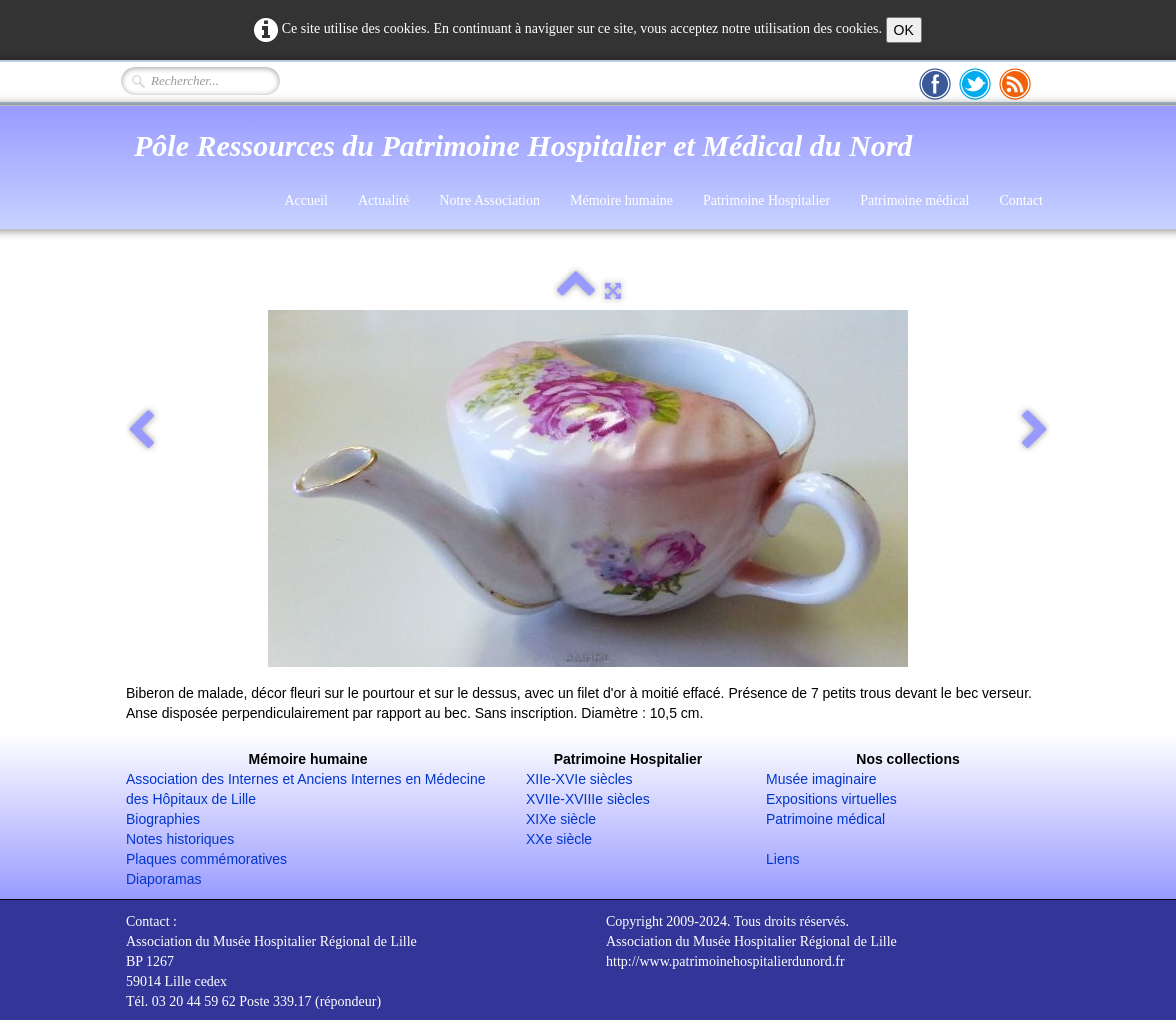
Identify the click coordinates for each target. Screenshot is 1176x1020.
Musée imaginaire (821, 779)
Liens (782, 859)
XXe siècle (559, 839)
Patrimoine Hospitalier (766, 200)
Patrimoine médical (914, 200)
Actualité (383, 200)
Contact (1021, 200)
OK (904, 30)
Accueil (306, 200)
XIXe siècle (561, 819)
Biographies (163, 819)
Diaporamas (163, 879)
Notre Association (489, 200)
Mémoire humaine (621, 200)
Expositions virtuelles (831, 799)
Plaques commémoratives (206, 859)
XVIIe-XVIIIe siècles (588, 799)
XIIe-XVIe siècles (579, 779)
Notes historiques (180, 839)
